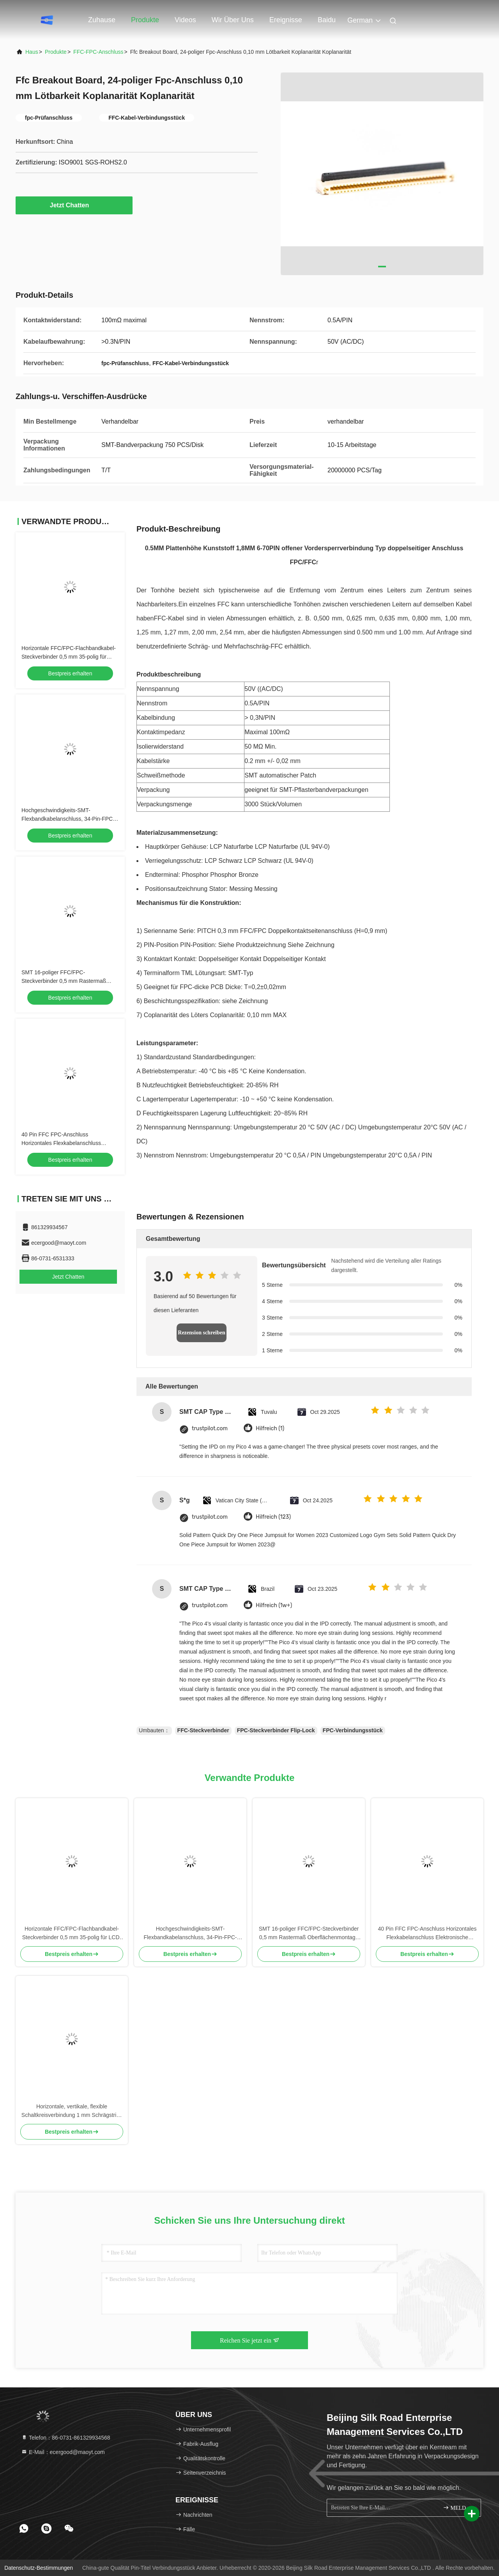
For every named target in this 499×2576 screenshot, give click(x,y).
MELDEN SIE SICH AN (458, 2507)
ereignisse (285, 20)
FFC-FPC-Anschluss (98, 52)
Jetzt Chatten (74, 205)
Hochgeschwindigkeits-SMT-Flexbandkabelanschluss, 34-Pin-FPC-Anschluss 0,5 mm (68, 818)
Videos (185, 20)
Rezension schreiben (201, 1333)
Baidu (327, 20)
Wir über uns (233, 20)
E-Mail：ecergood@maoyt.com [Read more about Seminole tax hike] (63, 2452)
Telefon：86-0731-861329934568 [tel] (65, 2438)
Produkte (145, 20)
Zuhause (101, 20)
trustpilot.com (210, 1428)
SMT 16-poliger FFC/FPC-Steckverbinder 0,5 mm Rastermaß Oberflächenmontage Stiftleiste (63, 981)
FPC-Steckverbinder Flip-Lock (276, 1730)
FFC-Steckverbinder (203, 1730)
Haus (31, 52)
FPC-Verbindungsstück (353, 1730)
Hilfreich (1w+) (274, 1605)
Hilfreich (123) (273, 1517)
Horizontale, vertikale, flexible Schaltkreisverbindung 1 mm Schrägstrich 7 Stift (71, 2111)
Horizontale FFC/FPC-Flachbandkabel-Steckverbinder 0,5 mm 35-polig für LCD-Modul (68, 656)
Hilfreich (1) (270, 1428)
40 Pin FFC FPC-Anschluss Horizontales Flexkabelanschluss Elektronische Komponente (61, 1143)
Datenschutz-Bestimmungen (38, 2568)
